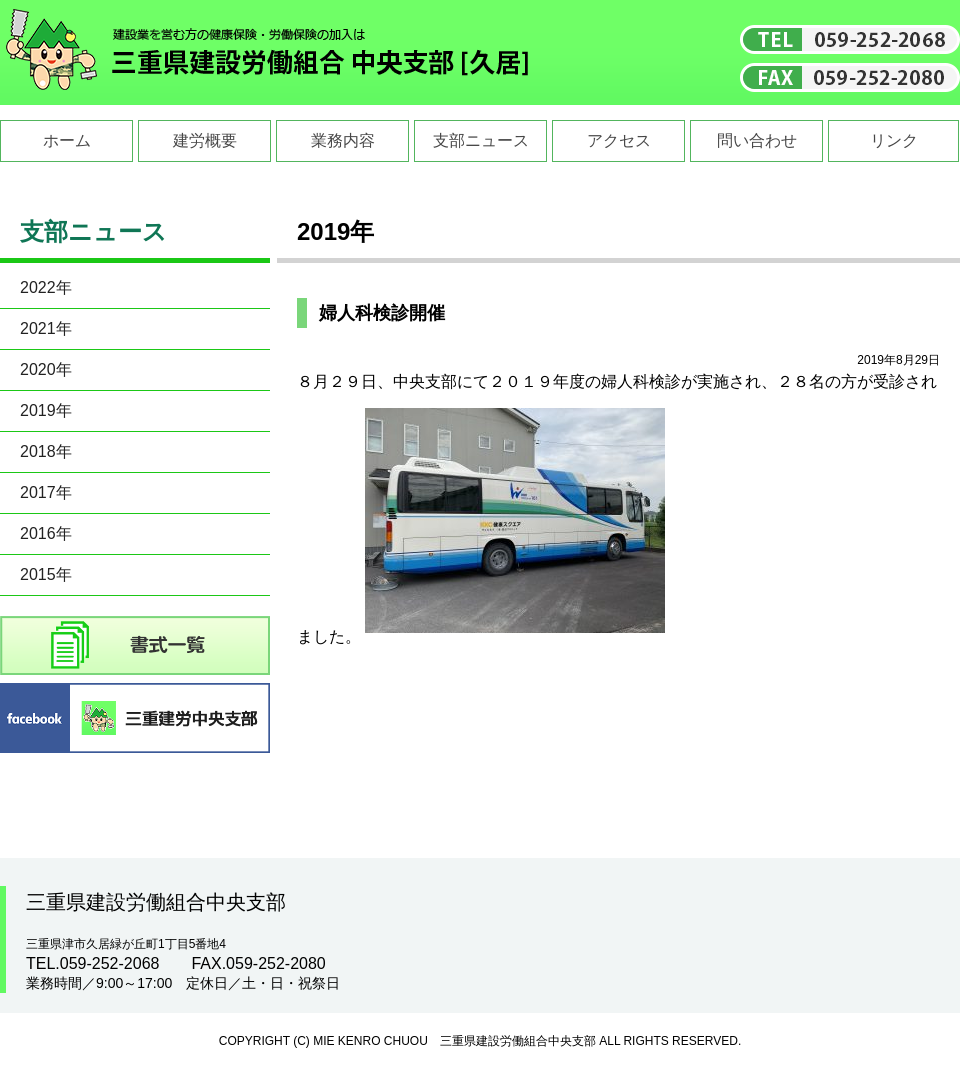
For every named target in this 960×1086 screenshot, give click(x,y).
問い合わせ (757, 140)
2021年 (46, 328)
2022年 (46, 287)
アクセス (619, 140)
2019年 (46, 410)
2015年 (46, 574)
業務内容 (343, 140)
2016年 (46, 533)
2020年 (46, 369)
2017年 (46, 492)
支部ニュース (481, 140)
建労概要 (205, 140)
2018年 (46, 451)
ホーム (67, 140)
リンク (894, 140)
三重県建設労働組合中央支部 (268, 52)
